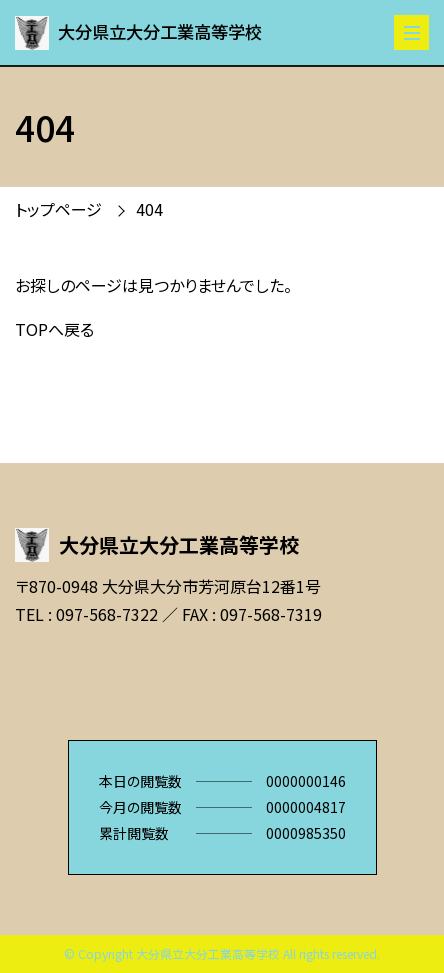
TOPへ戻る (54, 329)
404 (149, 209)
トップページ (58, 209)
